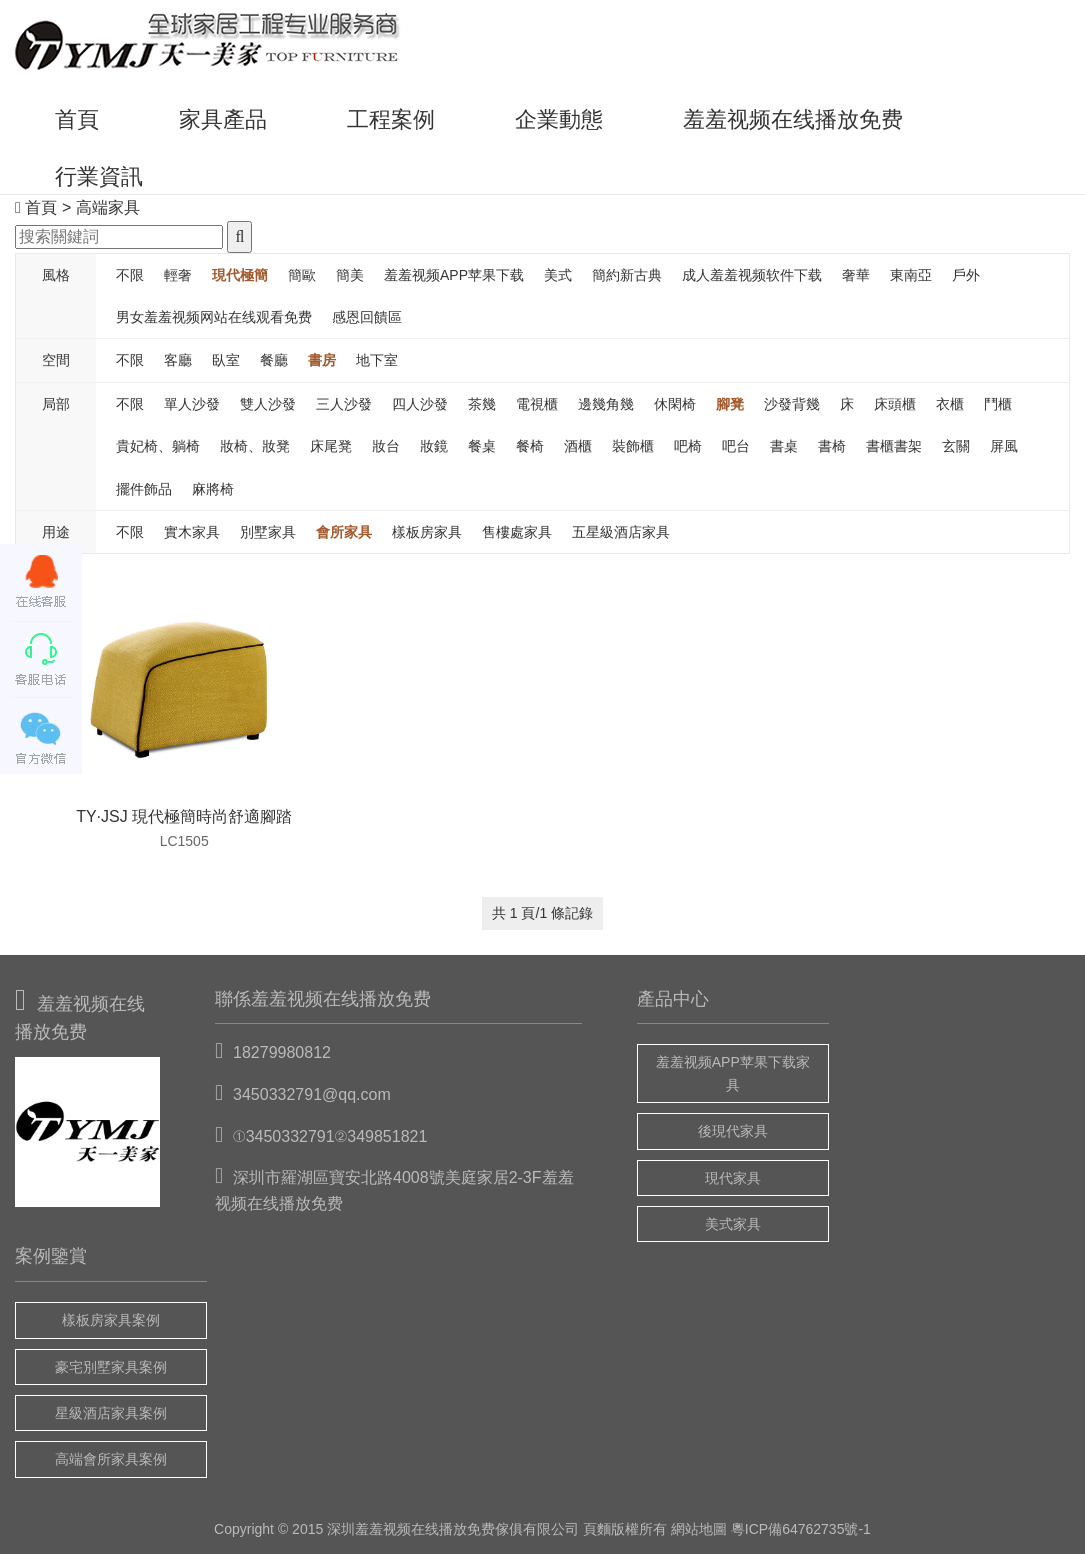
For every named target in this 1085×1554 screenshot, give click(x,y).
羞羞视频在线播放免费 (793, 119)
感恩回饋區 (367, 317)
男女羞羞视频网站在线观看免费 (214, 317)
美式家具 (733, 1224)
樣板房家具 (427, 532)
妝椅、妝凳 (255, 446)
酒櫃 (578, 446)
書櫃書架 (894, 446)
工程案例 (391, 119)
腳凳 (730, 404)
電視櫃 (537, 404)
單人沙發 (192, 404)
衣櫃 (950, 404)
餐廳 (274, 360)
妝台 (386, 446)
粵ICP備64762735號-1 (801, 1529)
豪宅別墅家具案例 (111, 1367)
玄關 (956, 446)
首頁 (77, 119)
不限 (130, 275)
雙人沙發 (268, 404)
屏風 (1004, 446)
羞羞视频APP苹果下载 (454, 275)
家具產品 (223, 119)
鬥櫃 (998, 404)
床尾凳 (331, 446)
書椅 (832, 446)
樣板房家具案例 (111, 1320)
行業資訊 (99, 176)
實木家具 (192, 532)
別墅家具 (268, 532)
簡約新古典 (627, 275)
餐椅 (530, 446)
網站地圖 (699, 1529)
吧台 (736, 446)
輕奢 (178, 275)
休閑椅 (675, 404)
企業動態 (559, 119)
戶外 (966, 275)
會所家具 (344, 532)
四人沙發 (420, 404)
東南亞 (911, 275)
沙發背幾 (792, 404)
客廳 (178, 360)
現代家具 (733, 1178)
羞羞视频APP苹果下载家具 (733, 1073)
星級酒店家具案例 (111, 1413)
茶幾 (482, 404)
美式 (558, 275)
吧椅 (688, 446)
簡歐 (302, 275)
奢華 (856, 275)
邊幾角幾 (606, 404)
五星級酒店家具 (621, 532)
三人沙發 (344, 404)
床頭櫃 (895, 404)
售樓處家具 (517, 532)
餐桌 (482, 446)
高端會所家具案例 (111, 1459)
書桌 (784, 446)
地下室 (377, 360)
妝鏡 (434, 446)
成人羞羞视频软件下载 (752, 275)
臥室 (226, 360)
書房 (322, 360)
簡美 (350, 275)
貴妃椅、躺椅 (158, 446)
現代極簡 (240, 275)
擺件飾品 (144, 489)
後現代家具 (733, 1131)
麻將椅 (213, 489)
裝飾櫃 (633, 446)
